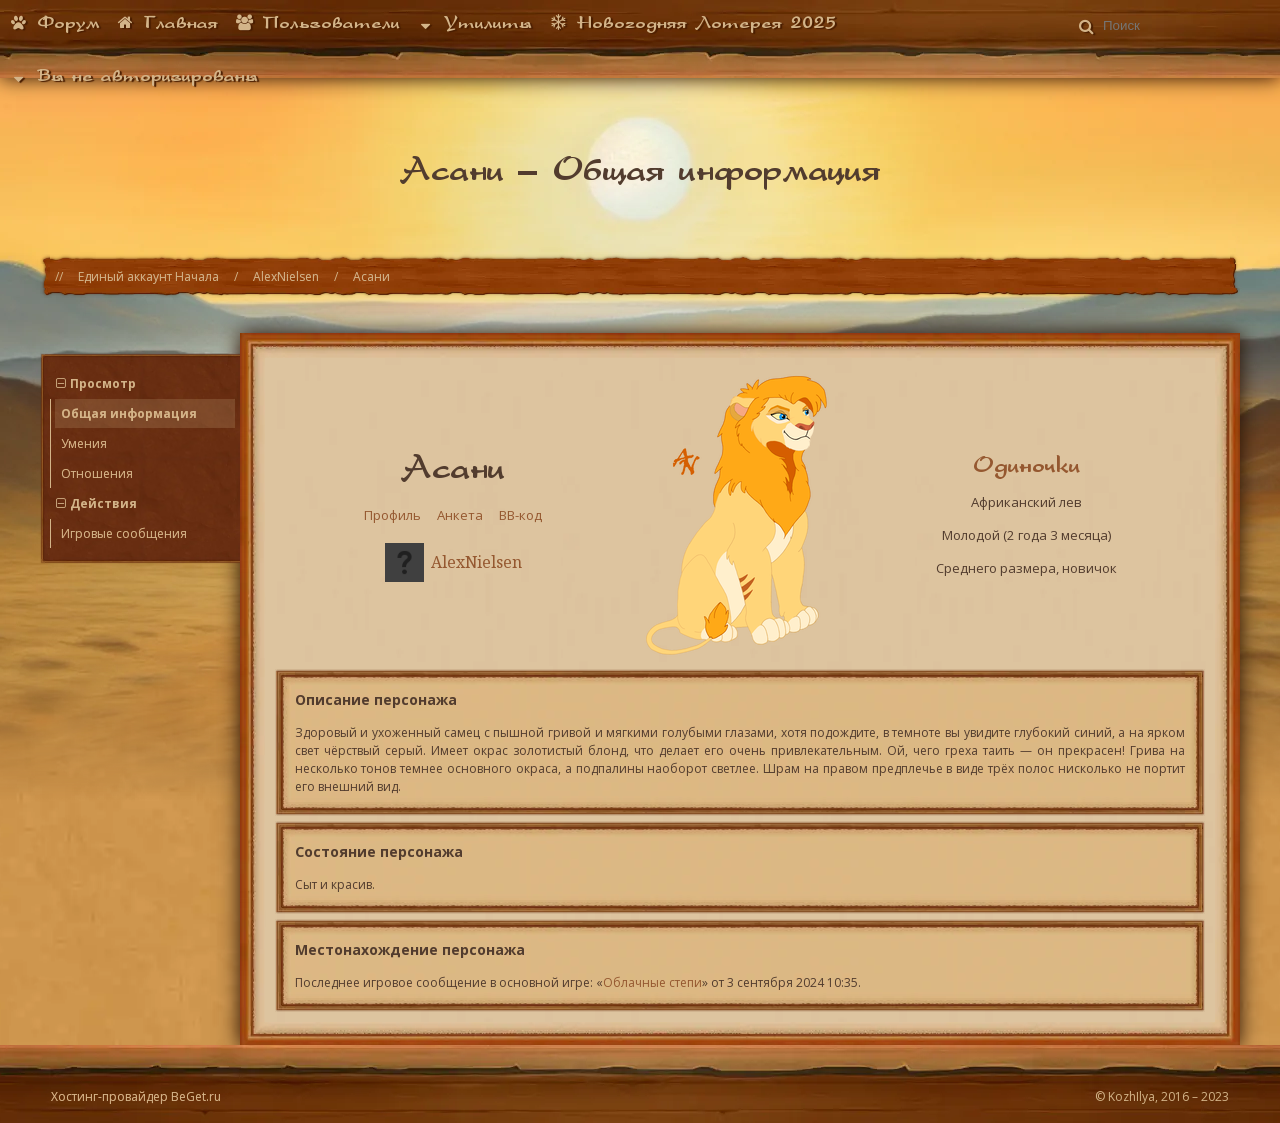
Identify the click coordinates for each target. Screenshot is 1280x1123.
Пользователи (317, 22)
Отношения (97, 473)
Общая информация (129, 413)
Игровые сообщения (124, 533)
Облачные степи (652, 982)
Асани (371, 276)
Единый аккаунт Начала (148, 276)
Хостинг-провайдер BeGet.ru (136, 1096)
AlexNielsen (286, 276)
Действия (103, 503)
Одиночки (1026, 464)
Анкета (460, 515)
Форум (54, 22)
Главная (167, 22)
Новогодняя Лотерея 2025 (692, 22)
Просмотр (103, 383)
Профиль (392, 515)
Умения (84, 443)
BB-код (520, 515)
